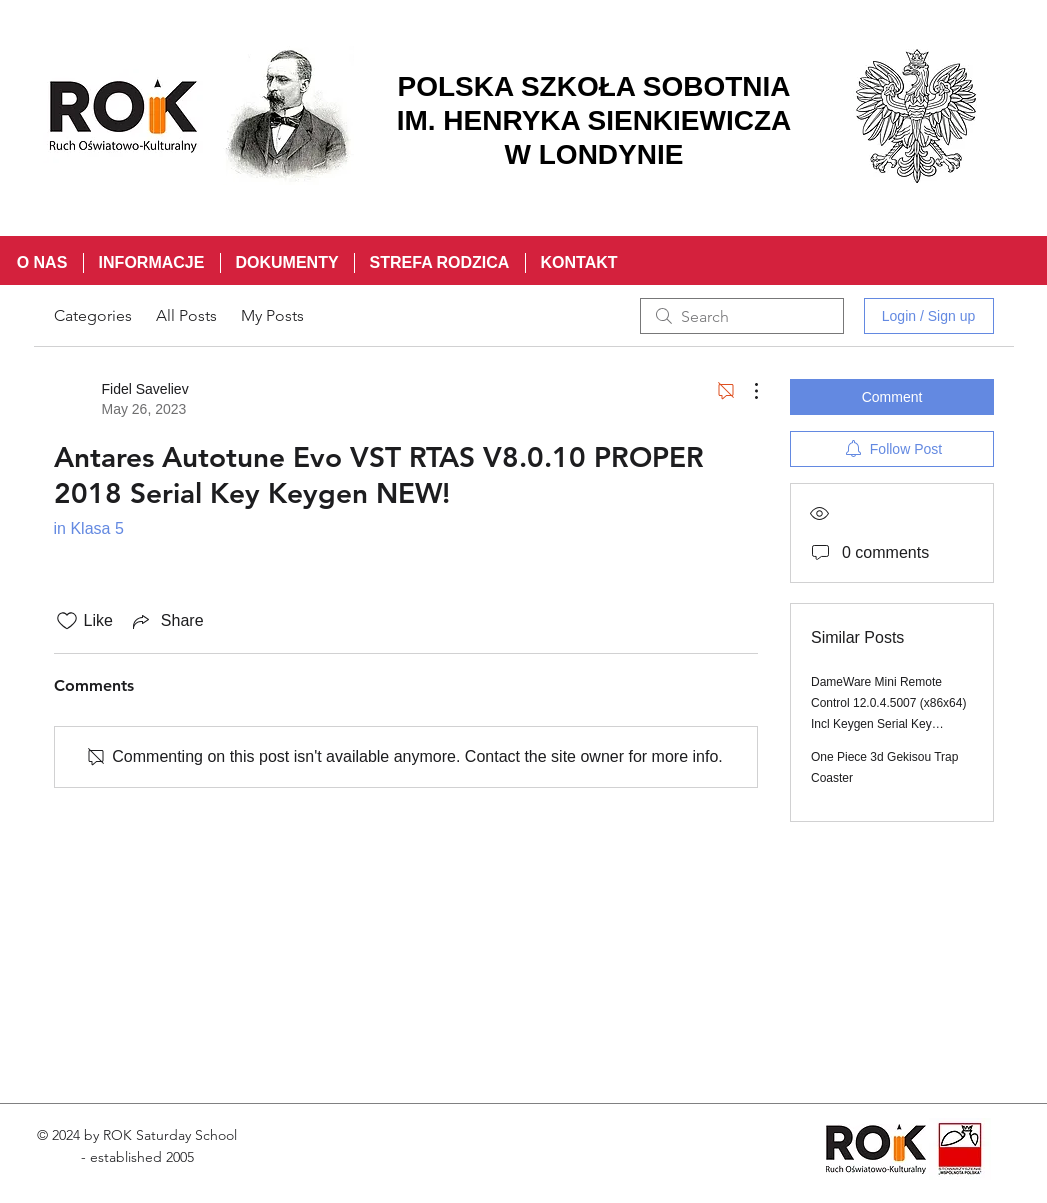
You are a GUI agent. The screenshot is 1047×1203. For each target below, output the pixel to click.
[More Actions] (746, 391)
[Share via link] (166, 621)
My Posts (272, 315)
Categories (93, 315)
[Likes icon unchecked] (67, 621)
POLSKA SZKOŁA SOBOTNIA (593, 86)
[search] (742, 316)
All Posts (186, 315)
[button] (151, 263)
